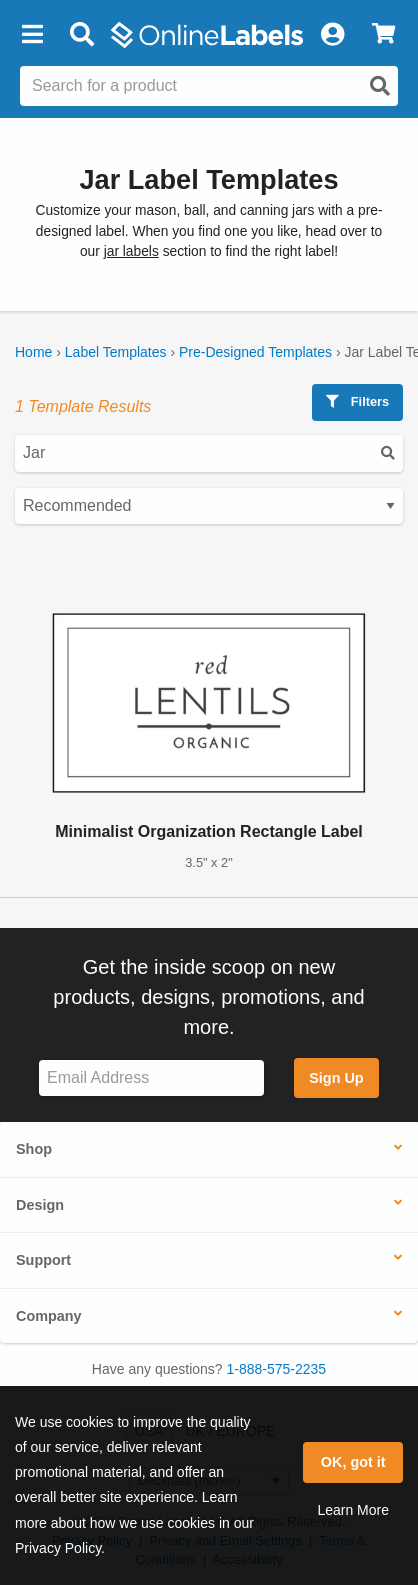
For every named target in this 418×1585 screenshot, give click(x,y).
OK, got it (353, 1462)
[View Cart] (383, 35)
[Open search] (380, 86)
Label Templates (116, 352)
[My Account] (332, 35)
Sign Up (336, 1078)
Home (33, 352)
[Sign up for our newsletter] (151, 1078)
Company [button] (49, 1316)
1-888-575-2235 (277, 1369)
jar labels (131, 251)
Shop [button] (34, 1149)
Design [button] (40, 1205)
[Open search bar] (81, 35)
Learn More (353, 1510)
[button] (32, 35)
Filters (357, 401)
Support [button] (43, 1260)
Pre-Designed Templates (255, 352)
